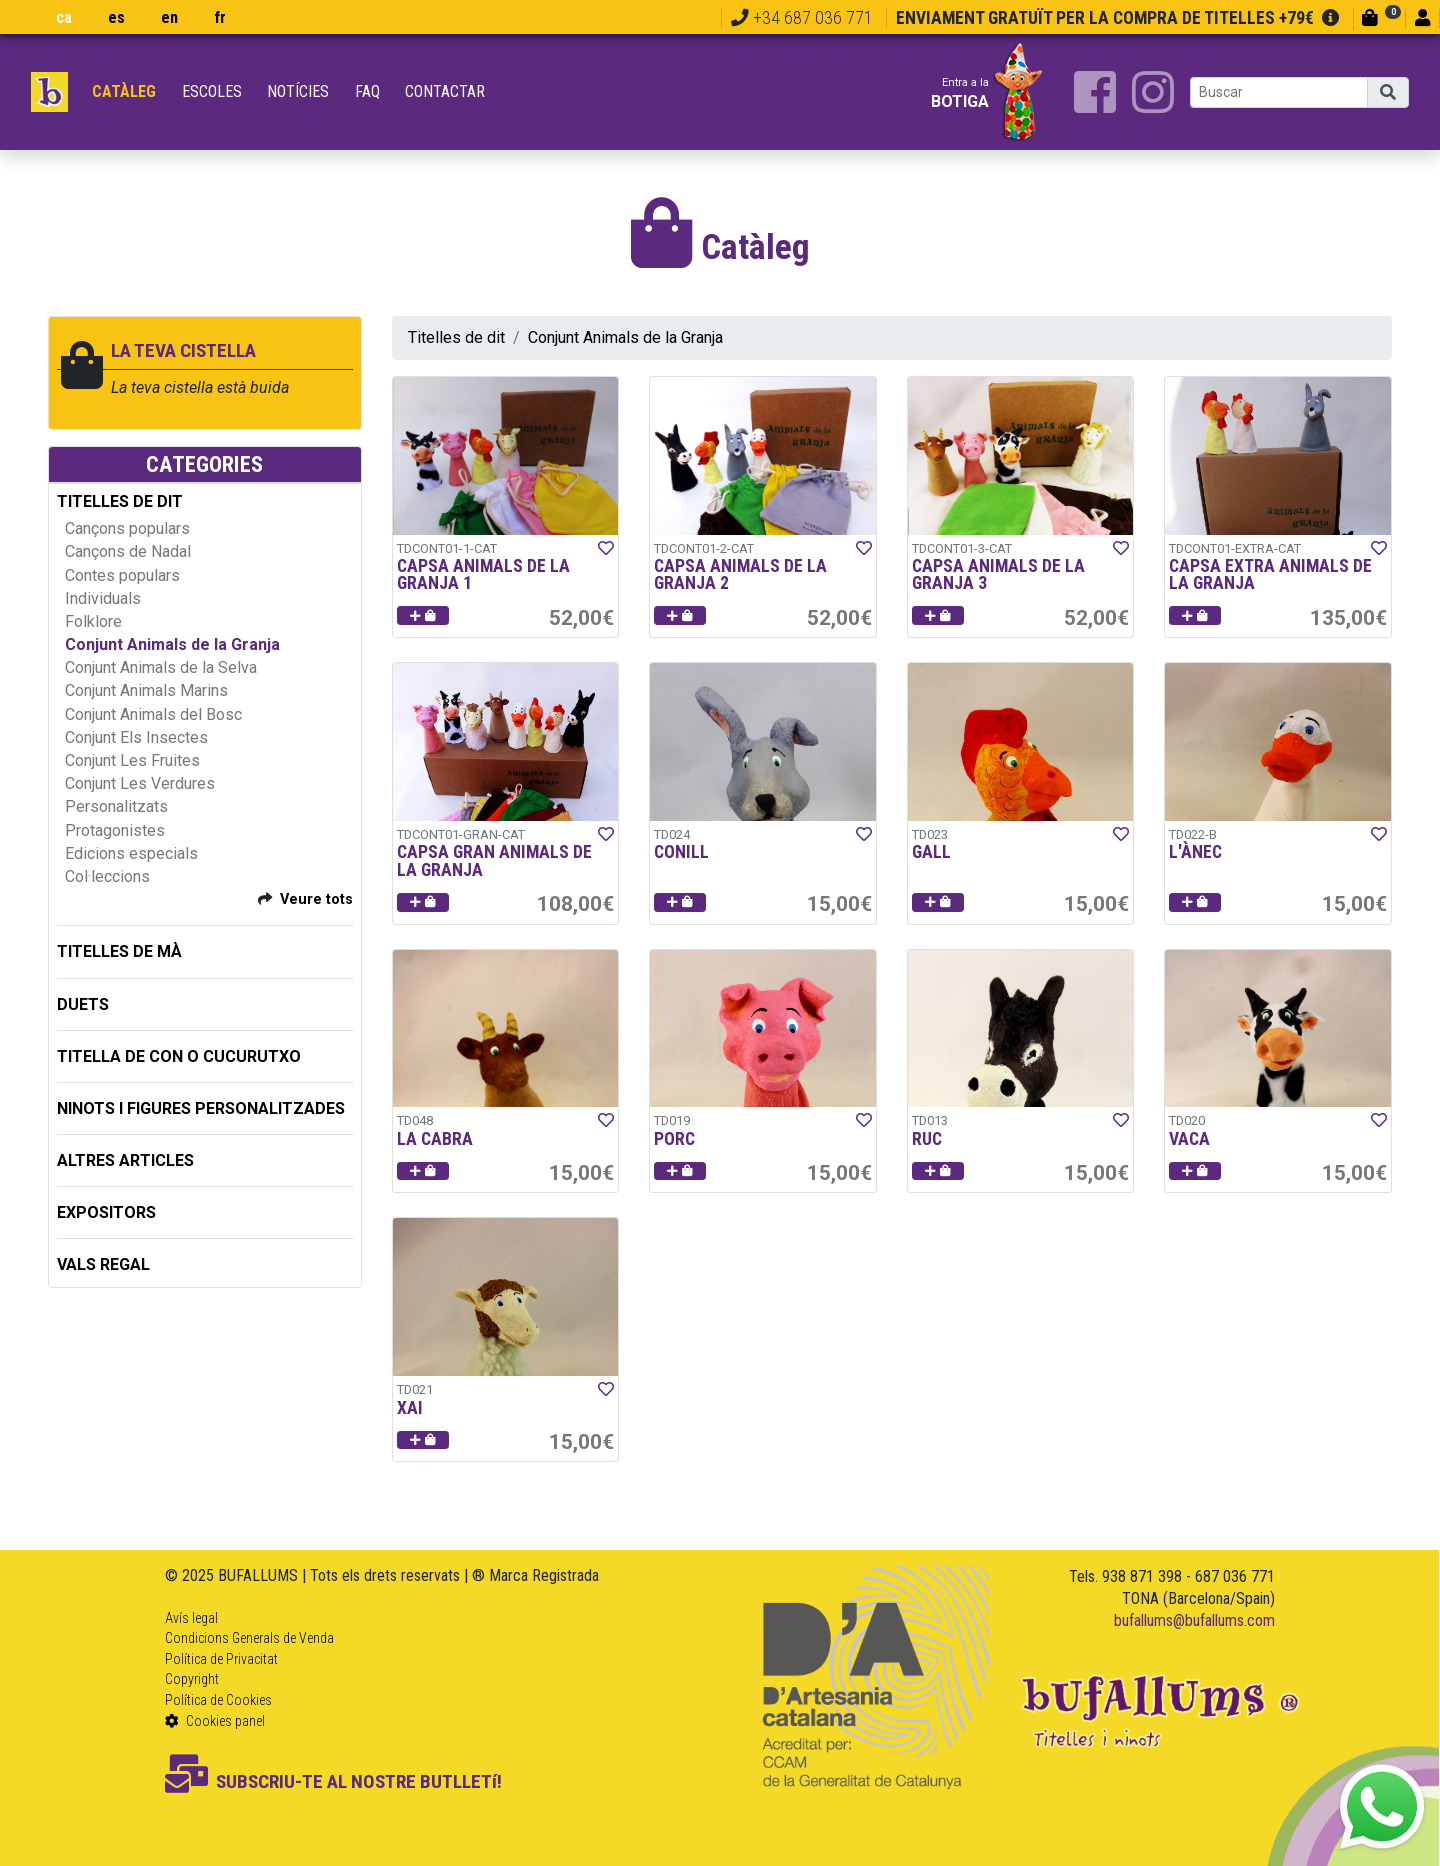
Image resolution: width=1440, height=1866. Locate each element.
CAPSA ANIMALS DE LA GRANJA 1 (483, 575)
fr (220, 17)
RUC (927, 1139)
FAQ (367, 91)
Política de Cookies (218, 1700)
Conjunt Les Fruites (132, 760)
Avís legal (191, 1618)
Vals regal (103, 1264)
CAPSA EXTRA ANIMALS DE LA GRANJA (1270, 575)
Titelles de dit (456, 337)
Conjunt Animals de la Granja (172, 644)
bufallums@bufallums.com (1194, 1620)
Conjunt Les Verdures (140, 783)
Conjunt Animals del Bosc (153, 714)
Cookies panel (215, 1721)
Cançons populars (127, 528)
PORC (674, 1139)
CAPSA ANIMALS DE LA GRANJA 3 (998, 575)
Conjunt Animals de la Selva (161, 667)
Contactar (445, 91)
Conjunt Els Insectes (136, 737)
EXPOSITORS (106, 1212)
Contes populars (122, 575)
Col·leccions (107, 876)
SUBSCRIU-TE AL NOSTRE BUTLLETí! (333, 1781)
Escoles (212, 91)
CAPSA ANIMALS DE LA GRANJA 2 (740, 575)
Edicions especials (131, 853)
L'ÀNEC (1195, 852)
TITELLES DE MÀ (119, 951)
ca (64, 17)
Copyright (192, 1679)
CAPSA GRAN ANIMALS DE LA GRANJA (494, 861)
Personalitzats (116, 806)
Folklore (93, 621)
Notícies (298, 91)
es (116, 17)
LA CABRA (435, 1139)
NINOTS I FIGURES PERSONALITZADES (201, 1108)
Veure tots (316, 899)
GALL (931, 852)
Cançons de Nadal (128, 551)
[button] (423, 615)
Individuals (103, 598)
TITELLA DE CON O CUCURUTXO (179, 1056)
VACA (1189, 1139)
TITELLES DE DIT (120, 501)
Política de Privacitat (221, 1659)
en (169, 17)
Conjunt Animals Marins (146, 690)
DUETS (83, 1004)
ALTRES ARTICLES (125, 1160)
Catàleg (124, 91)
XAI (410, 1408)
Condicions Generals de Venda (249, 1638)
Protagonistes (115, 830)
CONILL (681, 852)
